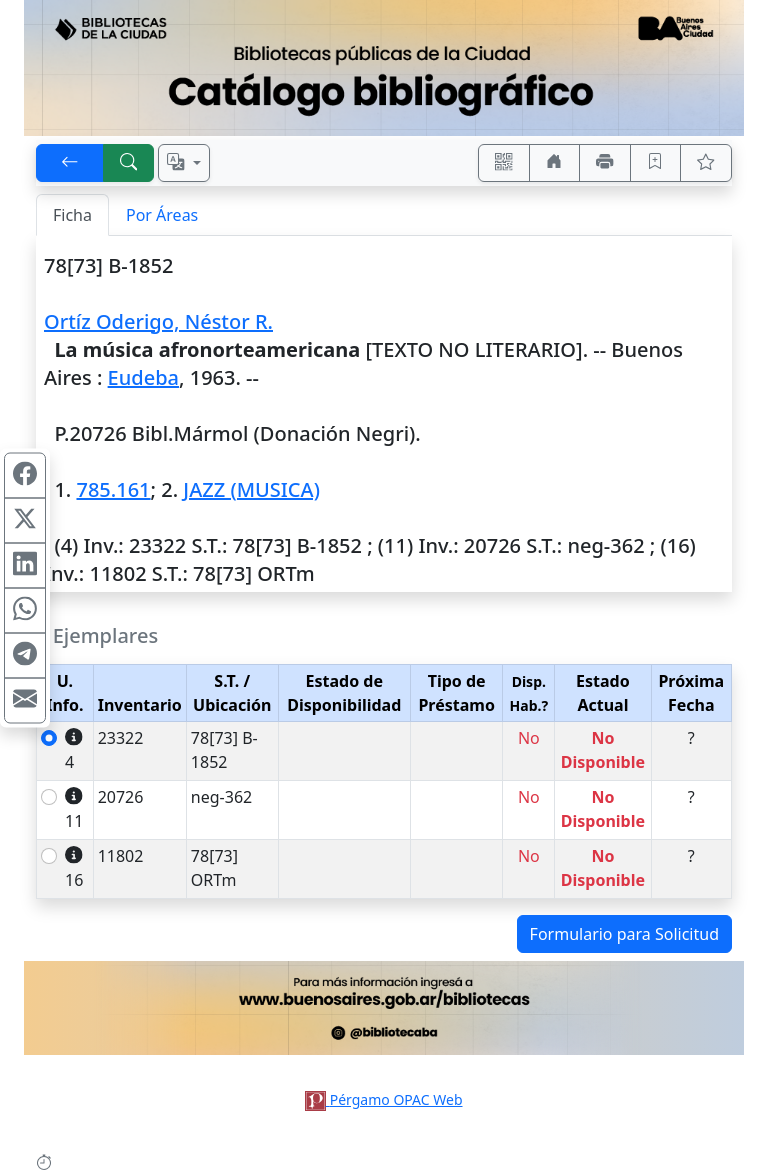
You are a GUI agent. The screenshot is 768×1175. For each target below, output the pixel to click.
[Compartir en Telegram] (25, 655)
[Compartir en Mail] (25, 700)
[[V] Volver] (70, 163)
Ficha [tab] (72, 215)
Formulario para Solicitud (624, 934)
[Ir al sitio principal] (384, 68)
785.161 (113, 489)
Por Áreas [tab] (162, 215)
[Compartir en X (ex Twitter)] (25, 520)
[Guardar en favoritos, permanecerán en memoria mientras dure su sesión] (656, 163)
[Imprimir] (605, 163)
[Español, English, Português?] (184, 163)
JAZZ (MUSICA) (251, 489)
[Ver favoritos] (706, 163)
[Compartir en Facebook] (25, 475)
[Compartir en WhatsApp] (25, 610)
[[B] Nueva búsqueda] (129, 163)
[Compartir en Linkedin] (25, 565)
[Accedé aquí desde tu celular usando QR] (504, 163)
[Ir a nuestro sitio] (555, 163)
